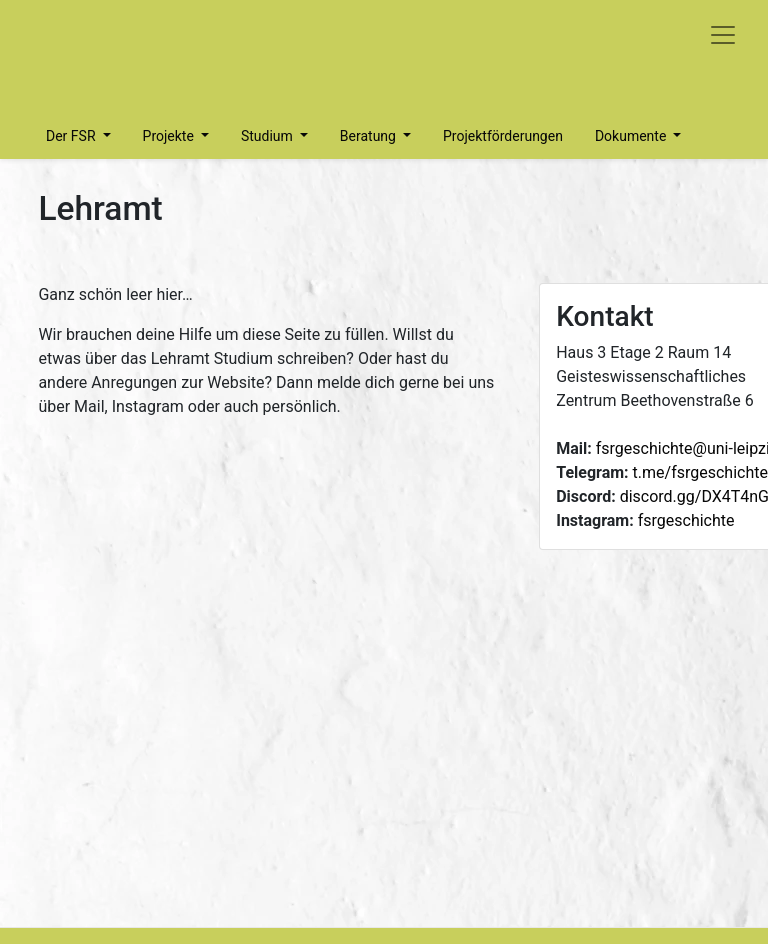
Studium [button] (268, 136)
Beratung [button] (370, 136)
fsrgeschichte (686, 520)
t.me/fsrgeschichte (700, 472)
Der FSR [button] (72, 136)
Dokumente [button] (632, 136)
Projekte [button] (170, 136)
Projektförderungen (503, 136)
